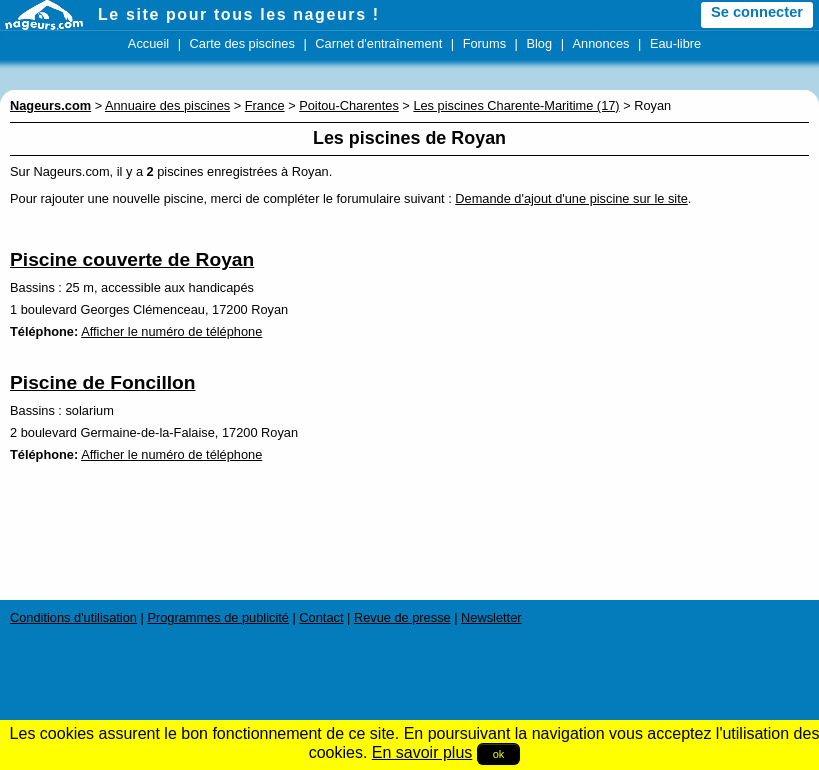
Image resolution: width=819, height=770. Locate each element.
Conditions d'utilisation (73, 617)
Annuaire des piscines (167, 105)
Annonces (601, 43)
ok (499, 754)
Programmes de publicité (218, 617)
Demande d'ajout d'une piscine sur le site (571, 198)
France (265, 105)
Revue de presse (402, 617)
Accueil (148, 43)
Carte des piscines (242, 43)
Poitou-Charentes (349, 105)
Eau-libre (675, 43)
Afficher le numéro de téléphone (171, 331)
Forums (484, 43)
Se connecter (757, 12)
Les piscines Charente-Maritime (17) (516, 105)
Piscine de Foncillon (103, 382)
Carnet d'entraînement (378, 43)
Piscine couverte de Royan (132, 259)
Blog (539, 43)
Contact (321, 617)
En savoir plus (422, 752)
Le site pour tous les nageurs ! (239, 14)
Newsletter (491, 617)
